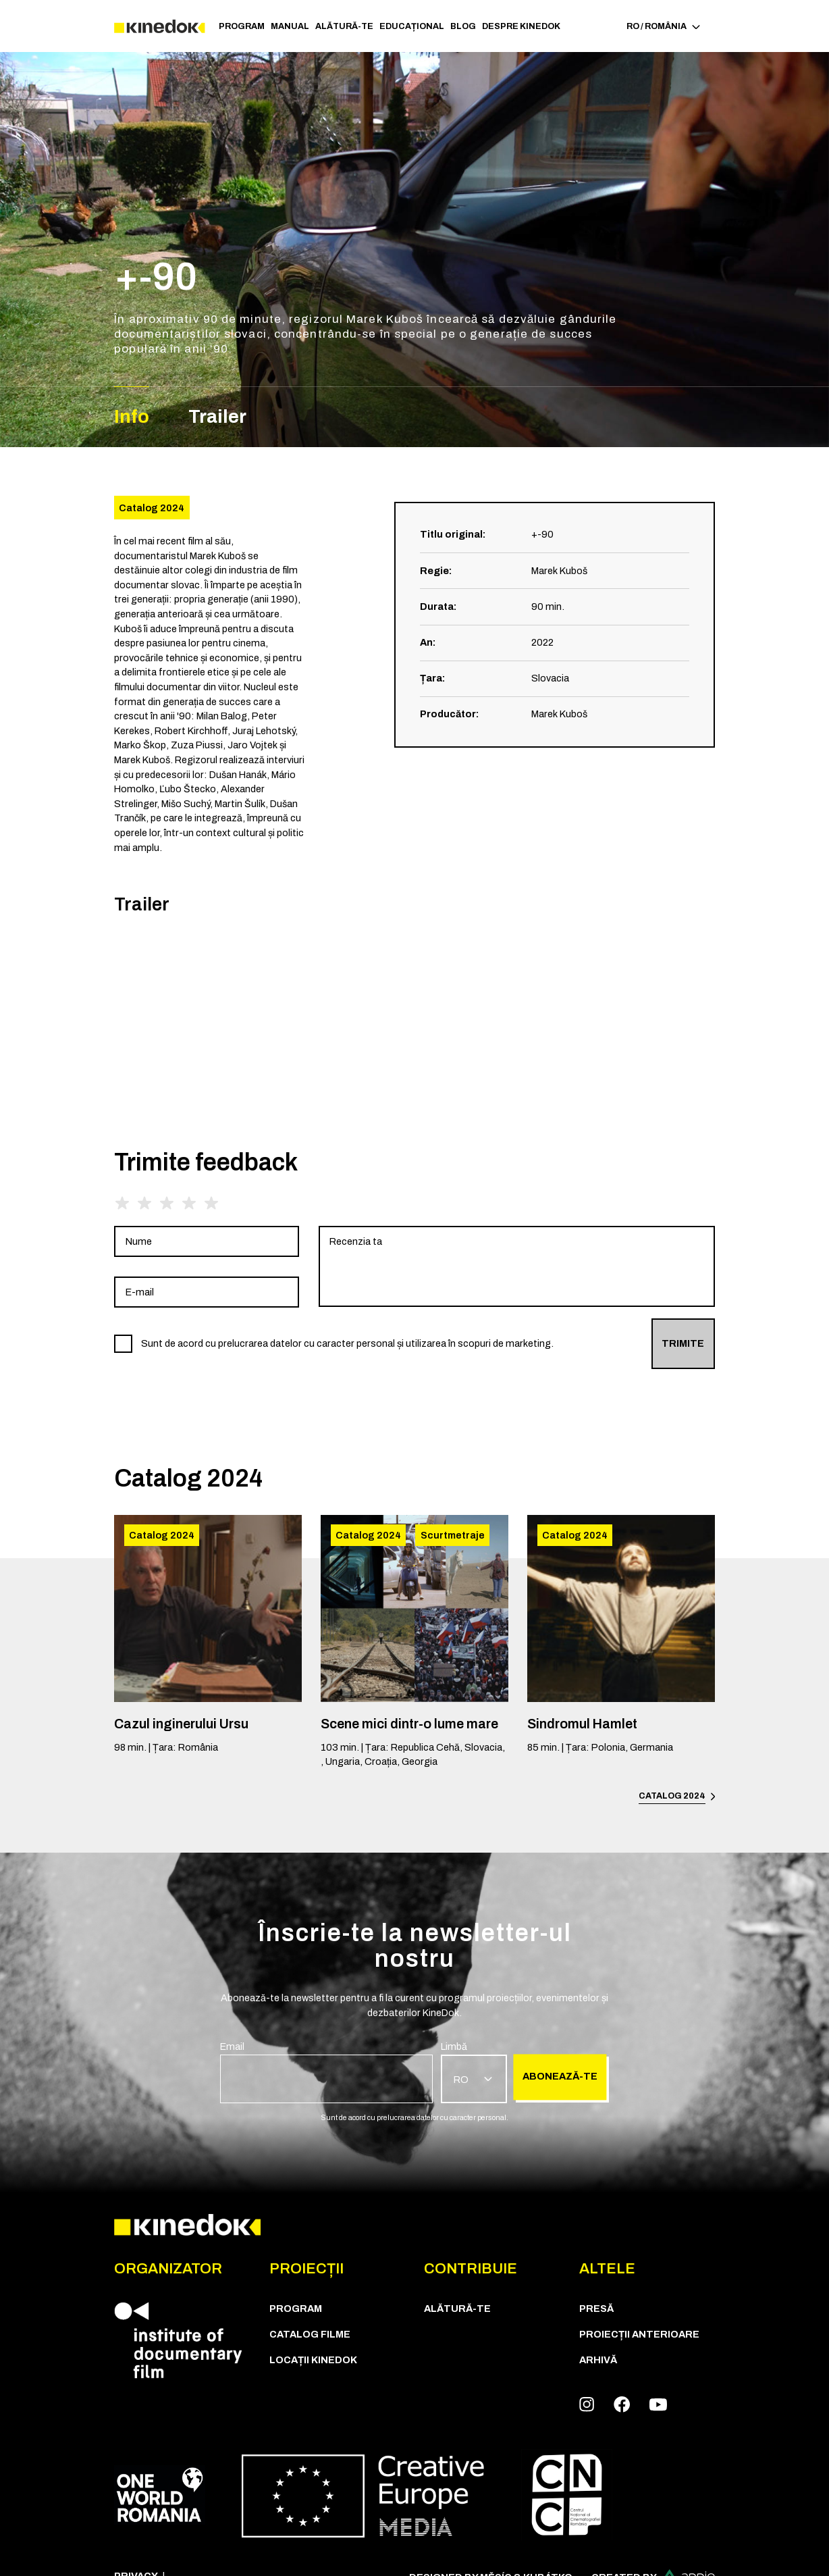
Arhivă (598, 2359)
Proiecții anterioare (639, 2334)
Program (242, 26)
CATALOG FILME (309, 2334)
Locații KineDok (313, 2359)
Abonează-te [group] (560, 2076)
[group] (206, 1241)
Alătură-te (344, 26)
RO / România (663, 26)
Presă (596, 2308)
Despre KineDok (521, 26)
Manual (290, 26)
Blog (463, 26)
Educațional (411, 26)
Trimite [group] (683, 1343)
